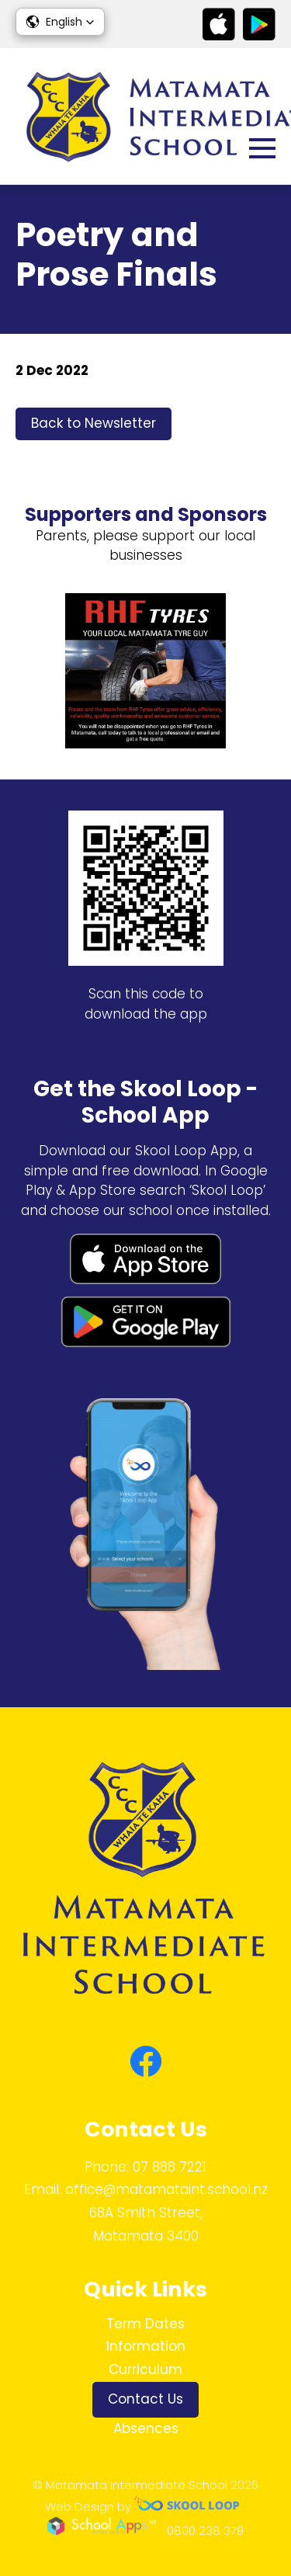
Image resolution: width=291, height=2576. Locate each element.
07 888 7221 (169, 2167)
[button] (60, 22)
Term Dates (145, 2323)
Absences (145, 2428)
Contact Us (145, 2399)
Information (145, 2346)
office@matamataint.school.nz (166, 2189)
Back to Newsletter (93, 423)
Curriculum (145, 2369)
